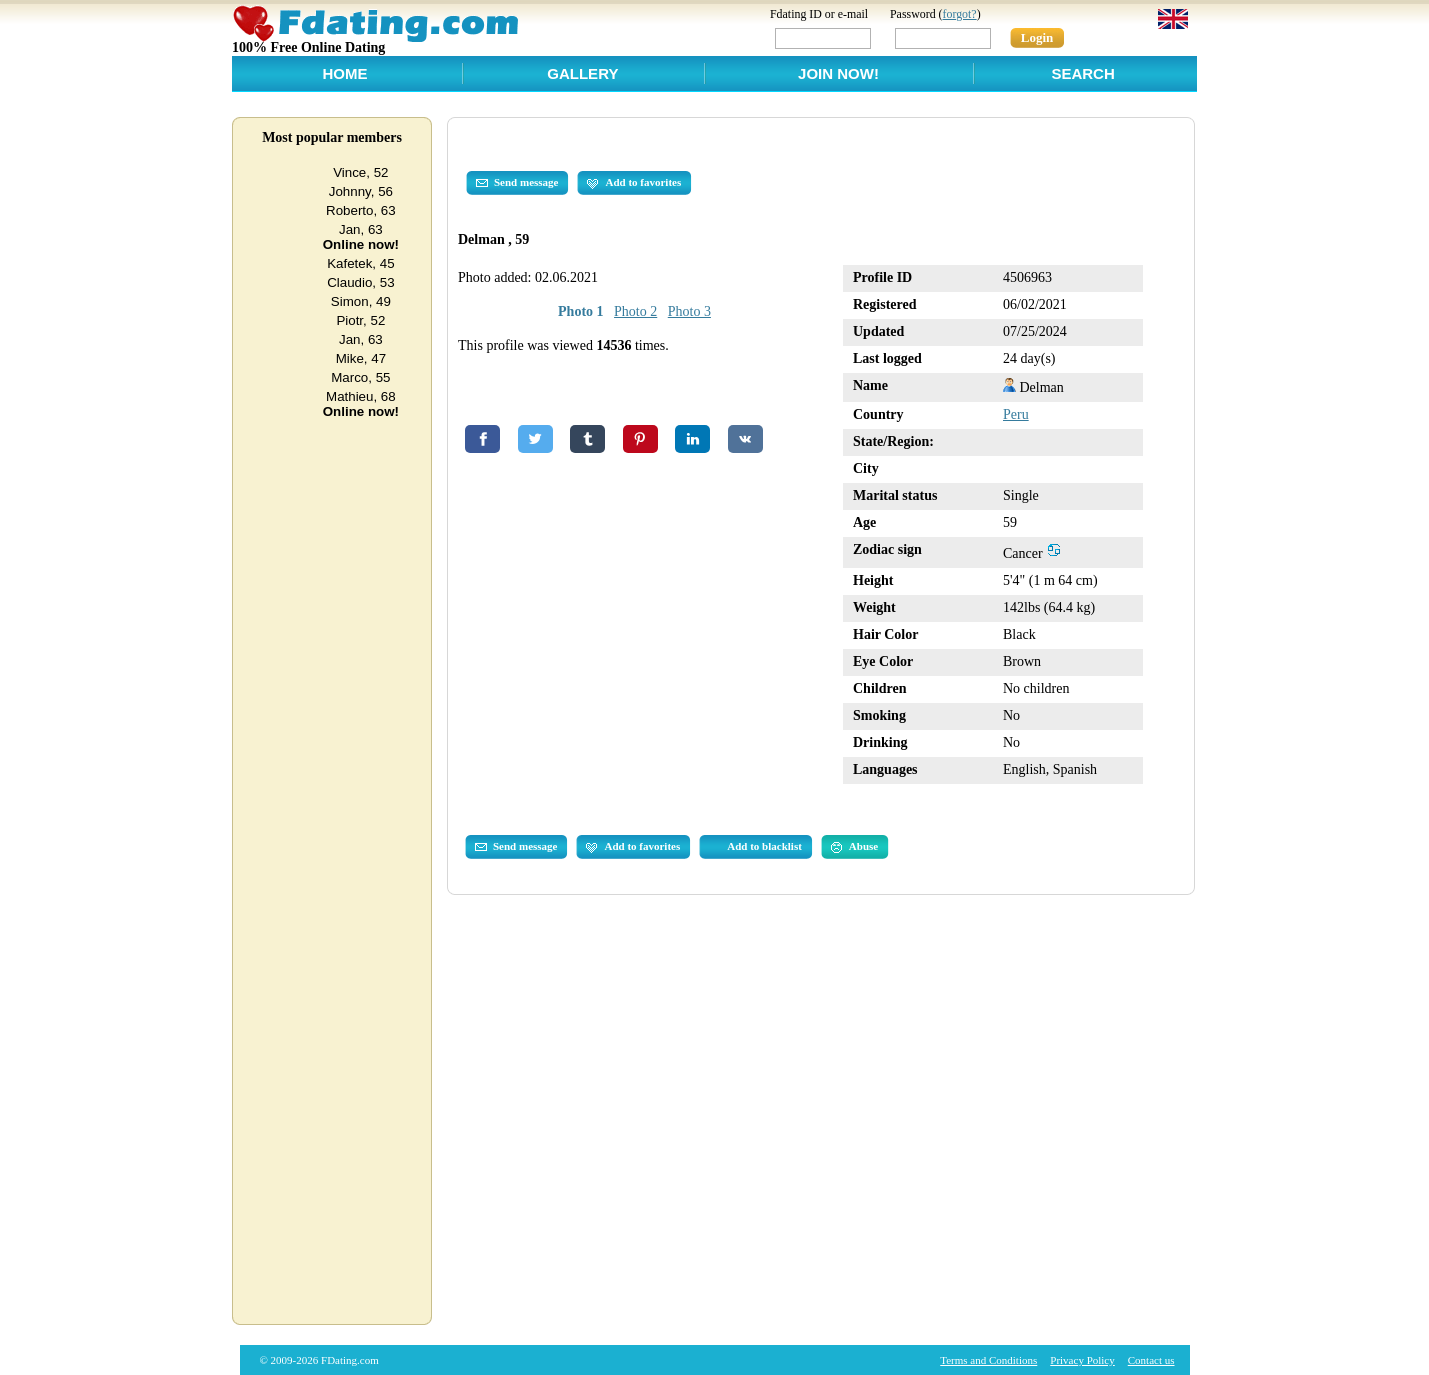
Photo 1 (581, 311)
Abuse (854, 847)
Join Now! (838, 73)
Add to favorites (634, 183)
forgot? (960, 14)
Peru (1016, 414)
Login (1037, 37)
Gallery (582, 73)
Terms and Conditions (988, 1360)
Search (1082, 73)
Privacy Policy (1082, 1360)
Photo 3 (689, 311)
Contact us (1151, 1360)
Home (344, 73)
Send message (517, 183)
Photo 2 (635, 311)
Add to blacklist (764, 846)
